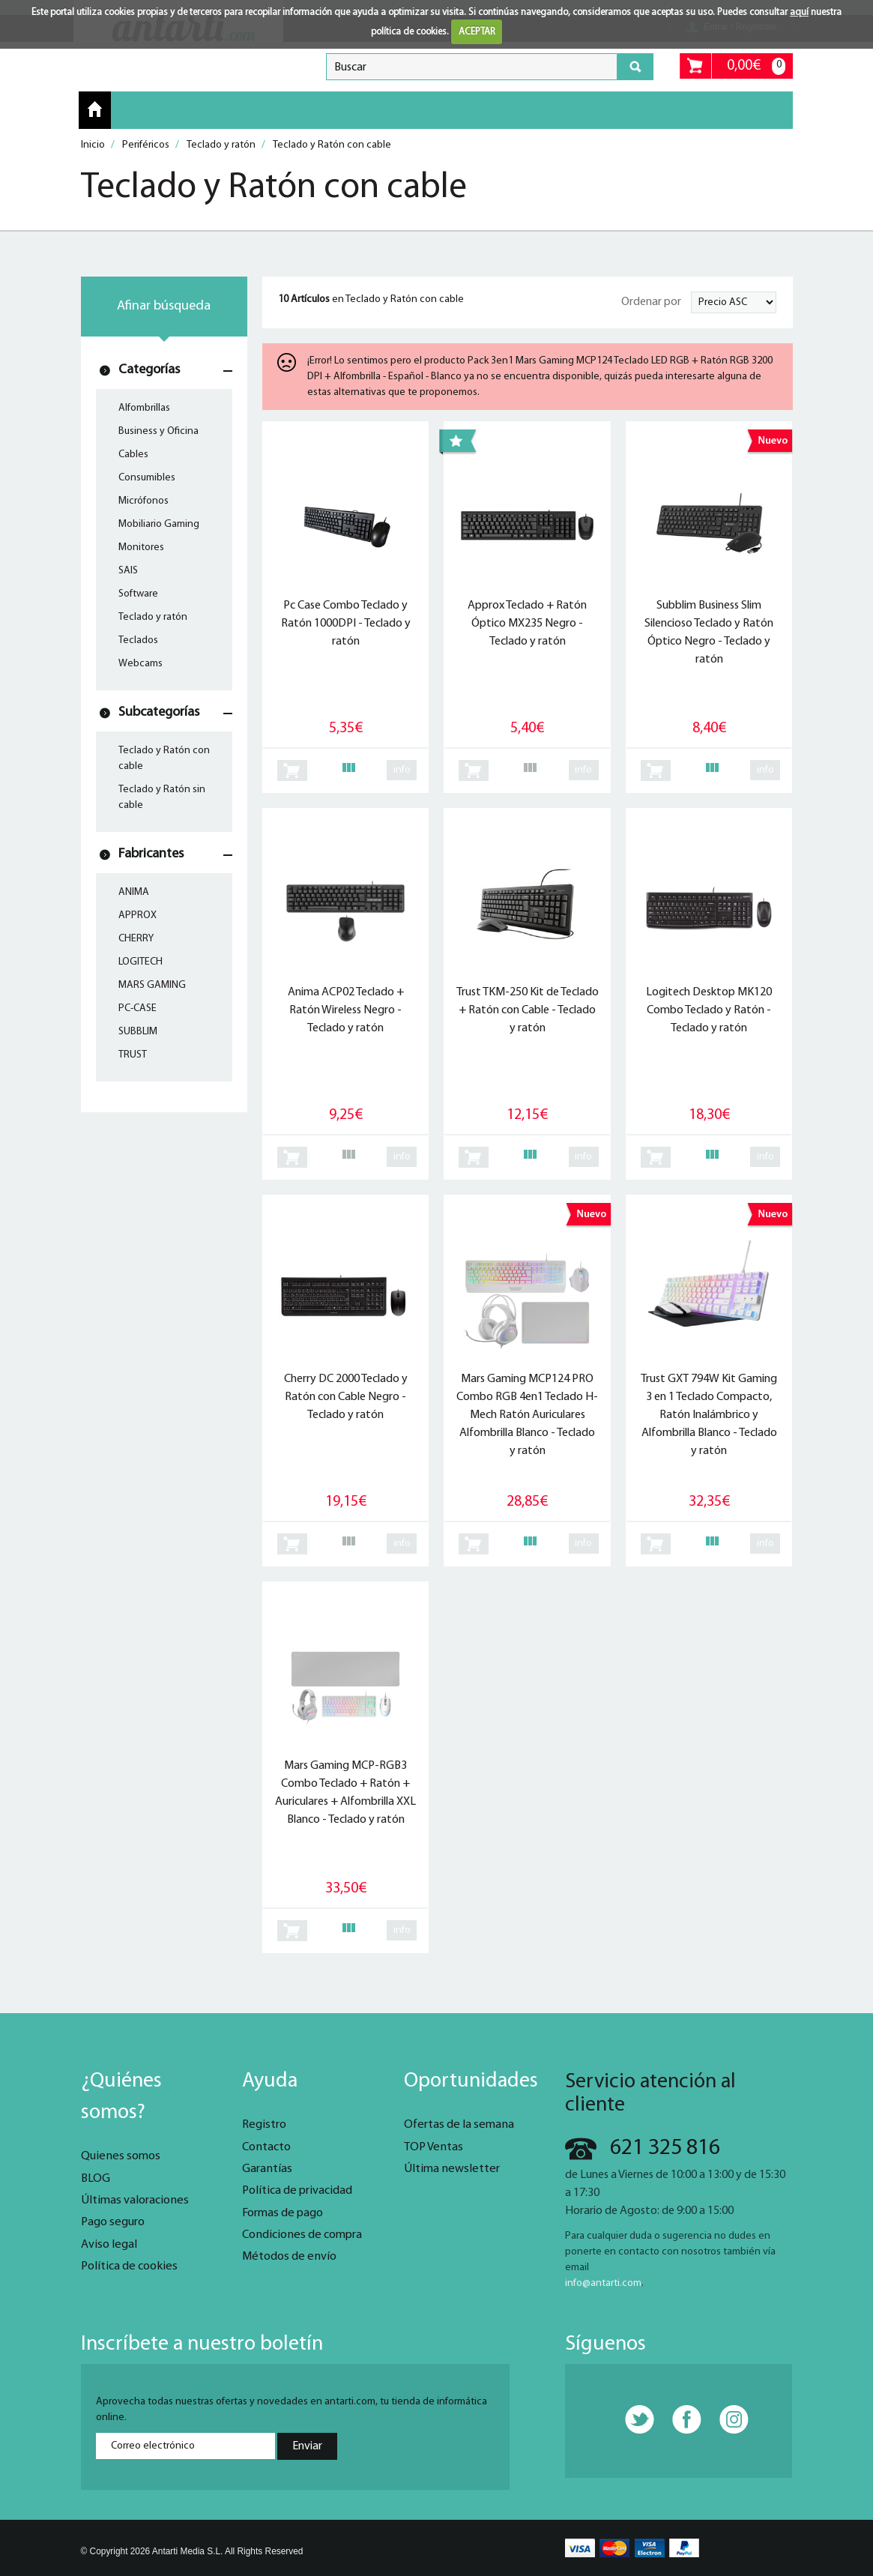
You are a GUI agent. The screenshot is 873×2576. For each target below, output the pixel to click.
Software (138, 594)
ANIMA (133, 892)
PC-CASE (137, 1008)
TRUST (132, 1055)
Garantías (267, 2169)
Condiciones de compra (302, 2235)
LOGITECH (140, 962)
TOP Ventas (433, 2147)
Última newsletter (452, 2169)
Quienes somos (120, 2156)
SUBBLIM (137, 1031)
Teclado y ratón (152, 617)
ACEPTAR (477, 32)
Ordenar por (651, 302)
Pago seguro (113, 2222)
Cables (133, 454)
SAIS (128, 570)
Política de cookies (129, 2266)
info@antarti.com (603, 2283)
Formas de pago (282, 2213)
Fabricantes (151, 854)
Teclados (138, 640)
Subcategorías (158, 712)
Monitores (141, 547)
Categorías (149, 370)
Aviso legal (109, 2245)
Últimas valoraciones (135, 2201)
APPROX (137, 915)
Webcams (140, 663)
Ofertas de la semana (459, 2125)
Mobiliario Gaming (158, 524)
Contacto (266, 2147)
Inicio (95, 109)
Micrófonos (143, 501)
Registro (264, 2125)
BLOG (95, 2179)
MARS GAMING (152, 985)
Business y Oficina (158, 431)
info (402, 770)
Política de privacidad (297, 2191)
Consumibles (146, 477)
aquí (799, 12)
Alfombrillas (144, 408)
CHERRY (136, 938)
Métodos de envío (289, 2257)
